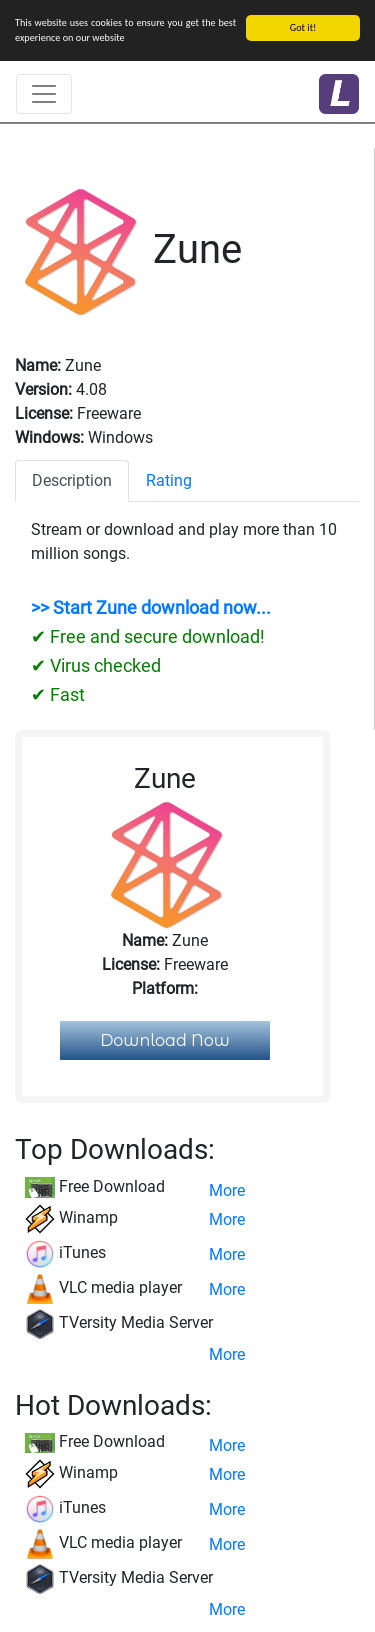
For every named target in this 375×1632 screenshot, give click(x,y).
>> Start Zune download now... (151, 608)
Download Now (165, 1040)
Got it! (303, 27)
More (227, 1190)
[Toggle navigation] (44, 94)
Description (72, 480)
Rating (169, 480)
